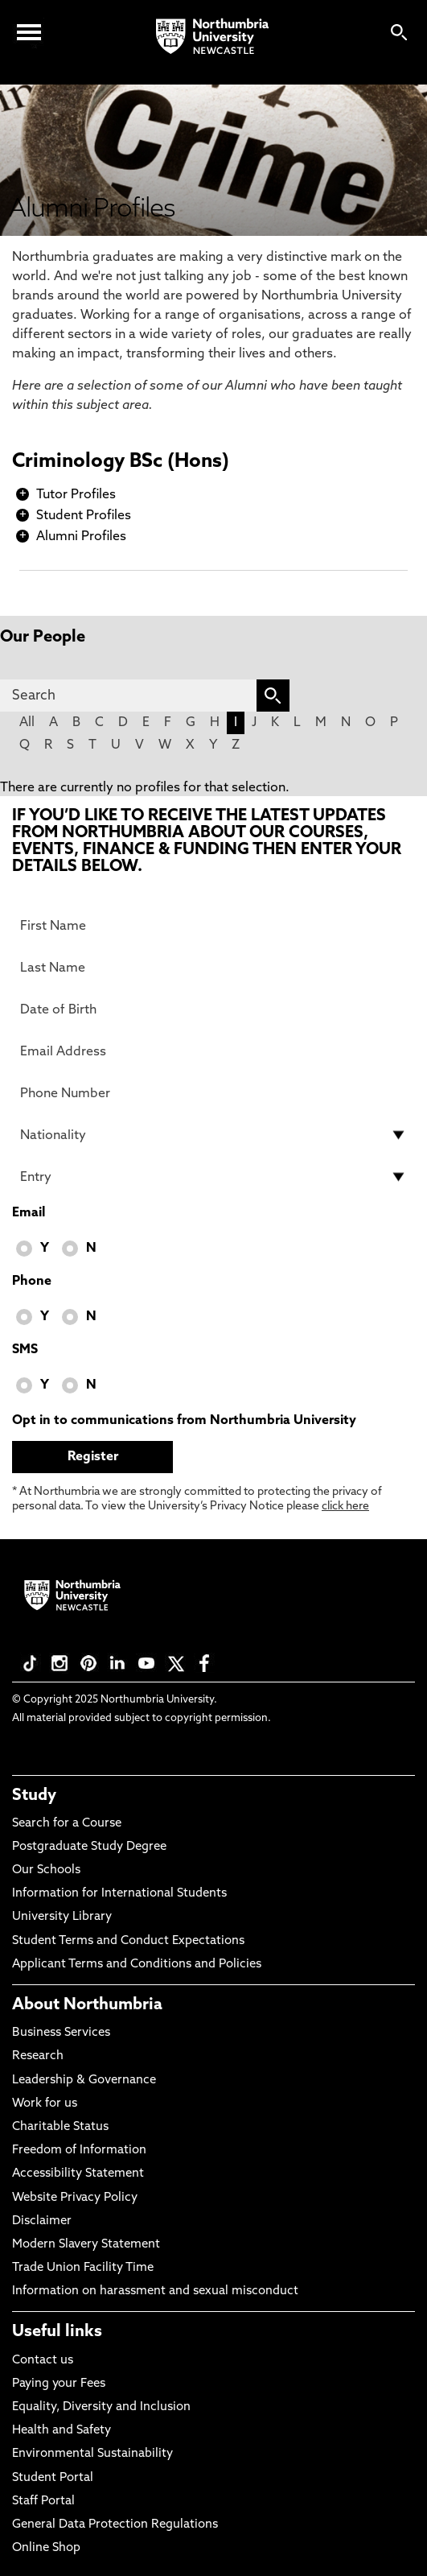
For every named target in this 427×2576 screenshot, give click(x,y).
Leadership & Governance (84, 2080)
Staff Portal (43, 2502)
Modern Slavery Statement (86, 2245)
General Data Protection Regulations (115, 2525)
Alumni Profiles (81, 536)
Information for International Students (119, 1894)
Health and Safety (61, 2431)
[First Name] (213, 926)
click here (345, 1507)
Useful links (57, 2332)
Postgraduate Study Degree (89, 1847)
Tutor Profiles (76, 495)
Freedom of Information (79, 2151)
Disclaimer (42, 2221)
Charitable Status (60, 2127)
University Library (62, 1917)
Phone (31, 1281)
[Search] (128, 695)
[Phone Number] (213, 1093)
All (27, 722)
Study (34, 1796)
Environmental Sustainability (92, 2454)
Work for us (44, 2104)
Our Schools (46, 1870)
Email (28, 1213)
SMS (25, 1350)
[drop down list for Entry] (213, 1177)
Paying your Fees (58, 2384)
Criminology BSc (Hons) (120, 462)
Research (38, 2056)
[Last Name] (213, 968)
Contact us (42, 2361)
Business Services (61, 2033)
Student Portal (52, 2478)
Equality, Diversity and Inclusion (101, 2407)
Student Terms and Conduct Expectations (128, 1941)
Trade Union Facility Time (83, 2268)
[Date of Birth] (213, 1009)
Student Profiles (83, 516)
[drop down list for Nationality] (213, 1135)
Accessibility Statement (78, 2174)
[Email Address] (213, 1051)
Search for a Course (66, 1824)
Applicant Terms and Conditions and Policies (136, 1965)
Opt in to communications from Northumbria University (184, 1420)
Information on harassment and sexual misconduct (155, 2291)
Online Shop (46, 2548)
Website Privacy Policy (75, 2198)
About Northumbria (87, 2005)
